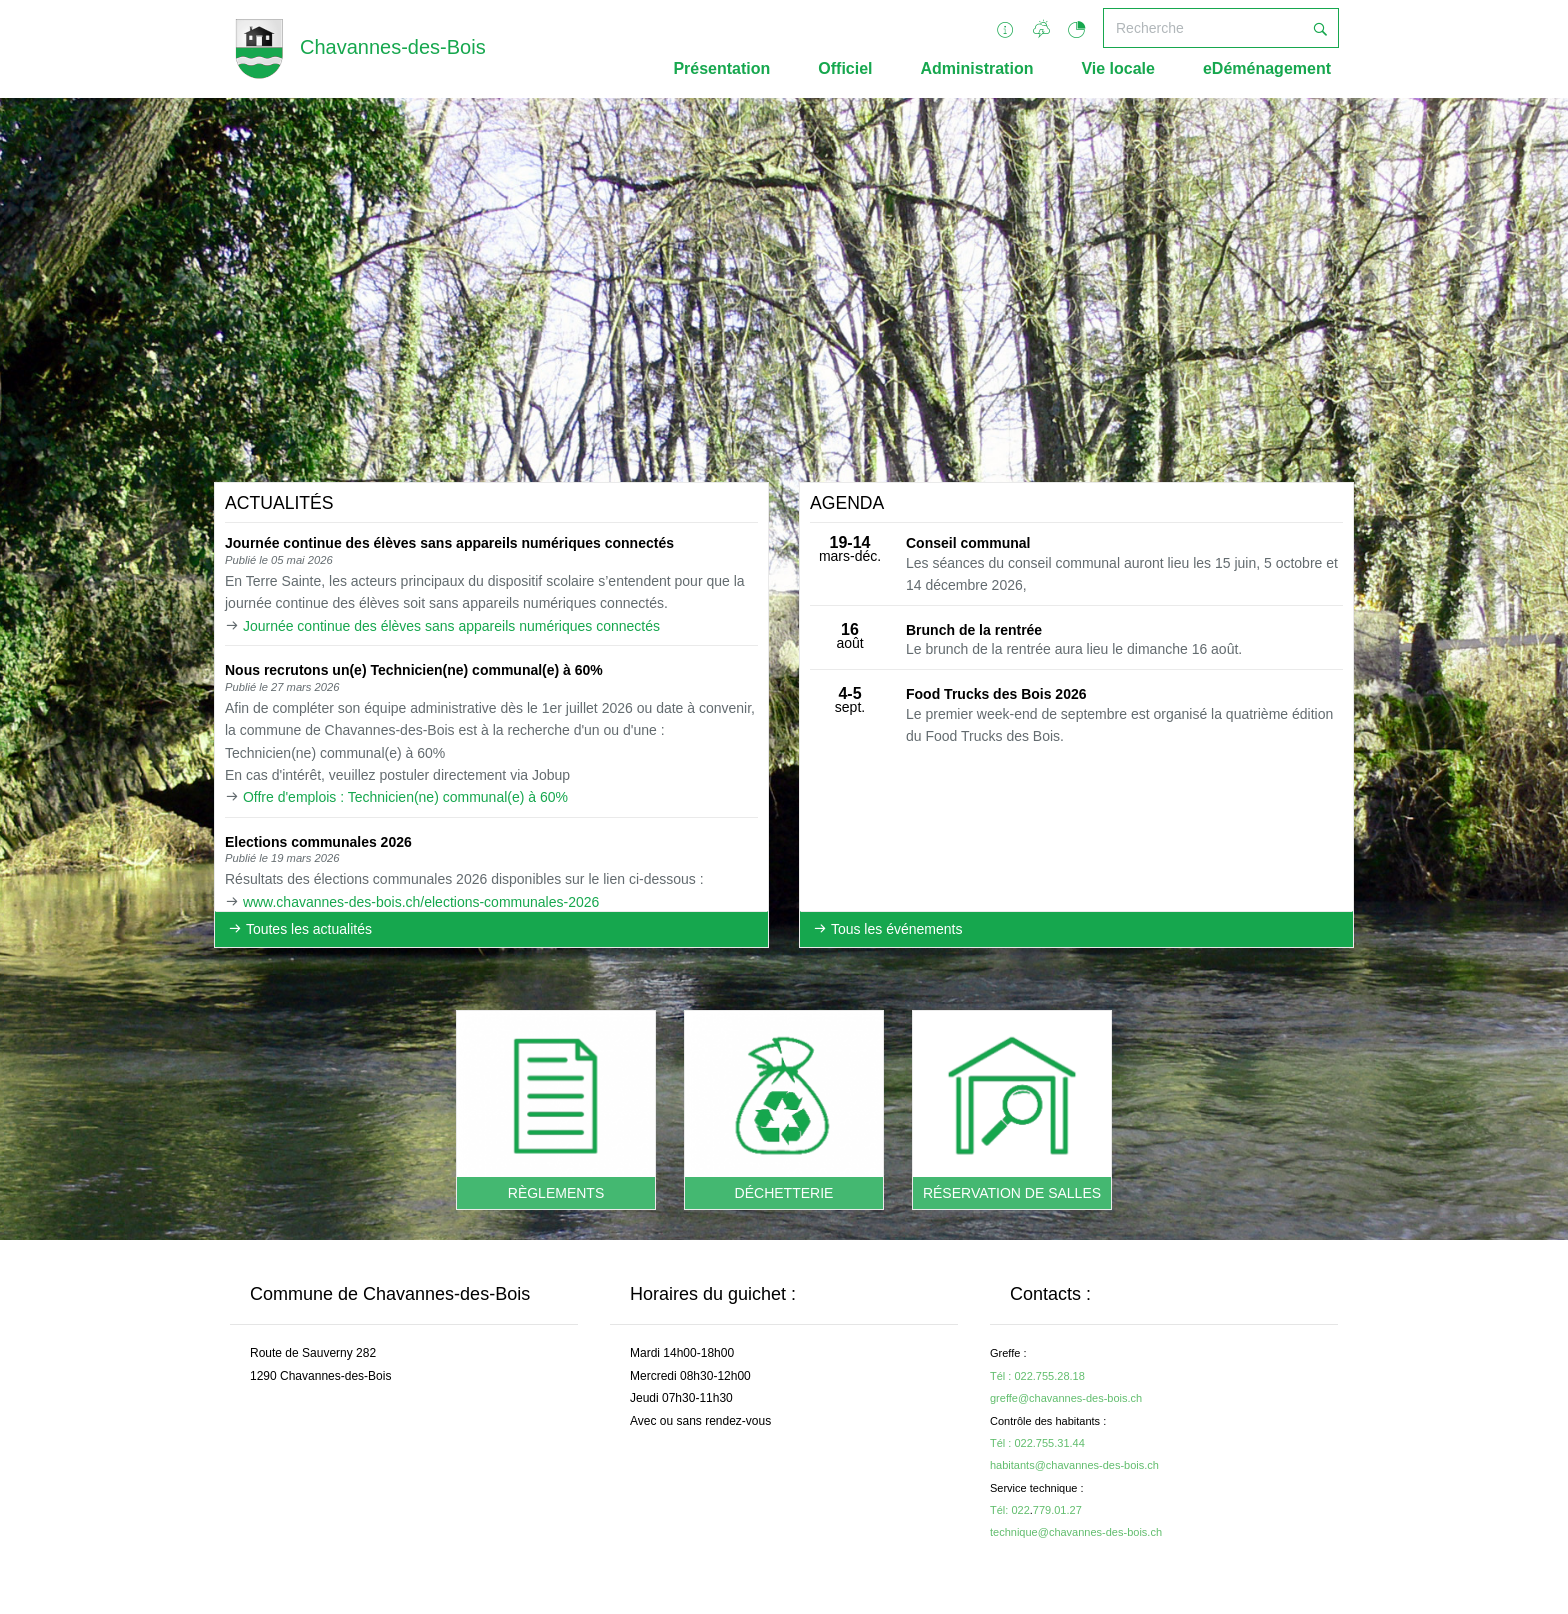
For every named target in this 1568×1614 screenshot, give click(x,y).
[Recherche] (1203, 28)
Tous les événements (887, 929)
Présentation (721, 68)
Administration (977, 68)
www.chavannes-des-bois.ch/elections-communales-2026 (421, 902)
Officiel (845, 68)
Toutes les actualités (300, 929)
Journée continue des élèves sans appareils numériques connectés (451, 626)
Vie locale (1118, 68)
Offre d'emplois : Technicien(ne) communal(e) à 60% (405, 797)
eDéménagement (1267, 68)
